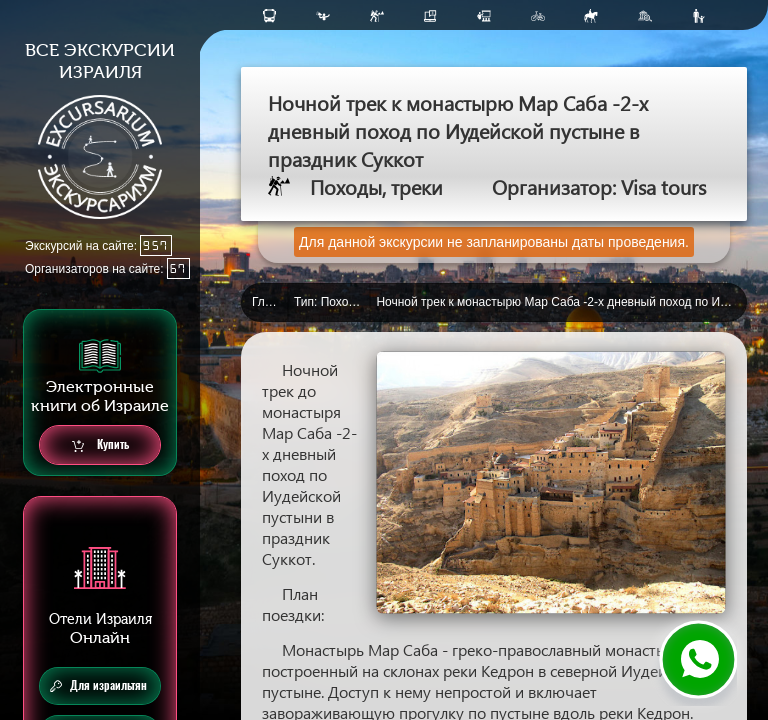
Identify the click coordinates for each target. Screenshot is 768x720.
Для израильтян (98, 686)
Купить (100, 445)
